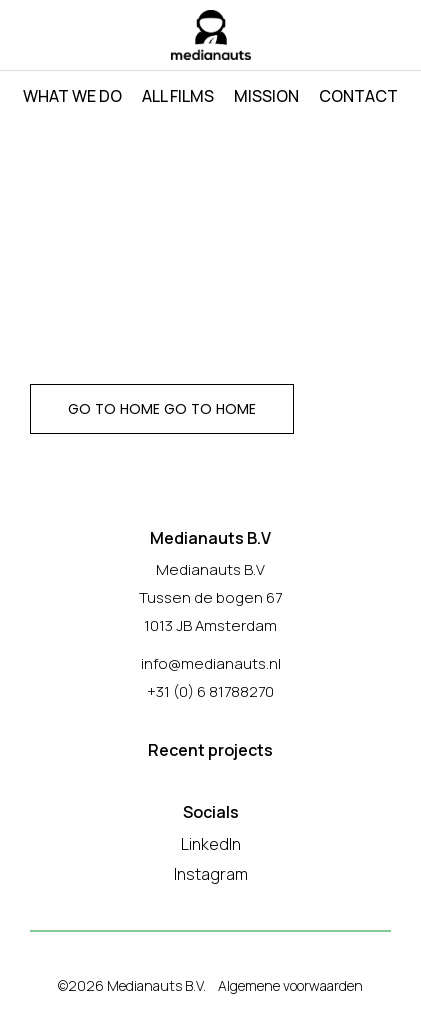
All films (178, 96)
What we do (72, 96)
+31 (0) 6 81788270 (210, 691)
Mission (266, 96)
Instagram (211, 874)
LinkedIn (211, 844)
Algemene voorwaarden (290, 985)
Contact (358, 96)
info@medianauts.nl (211, 663)
